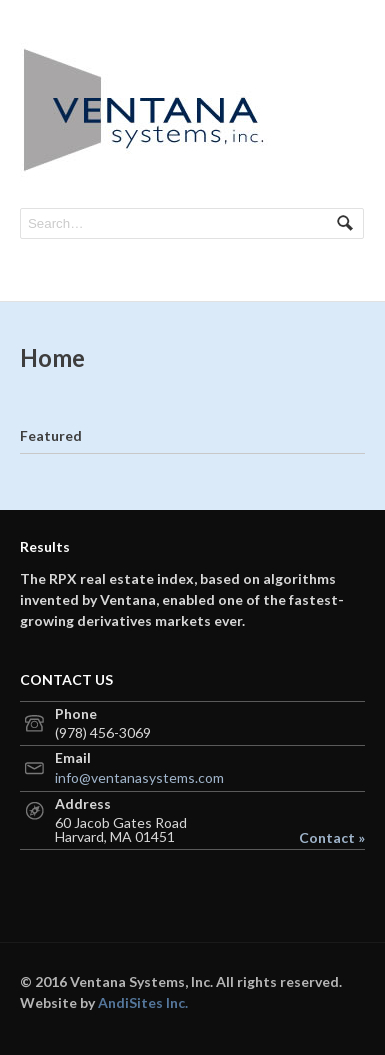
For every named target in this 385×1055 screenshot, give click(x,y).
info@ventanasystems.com (139, 777)
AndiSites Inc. (143, 1002)
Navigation (342, 58)
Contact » (332, 838)
